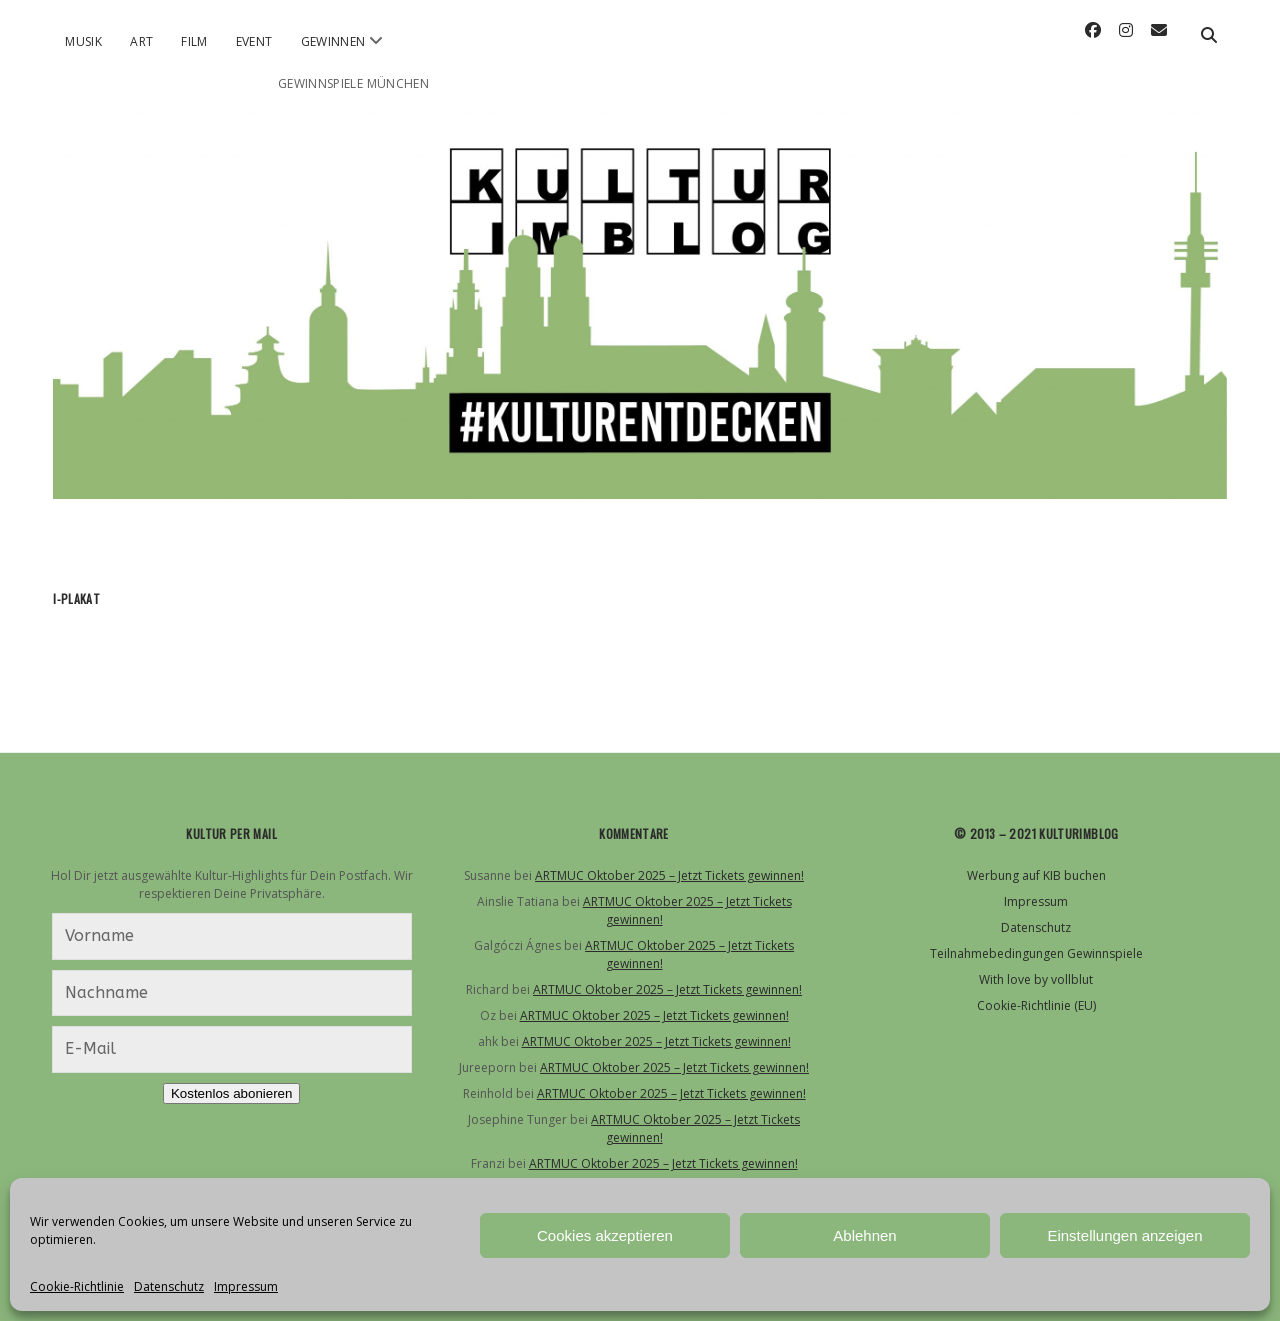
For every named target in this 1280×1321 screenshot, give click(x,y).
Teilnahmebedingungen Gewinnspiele (1036, 953)
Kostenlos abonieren (232, 1093)
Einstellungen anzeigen (1124, 1235)
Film (194, 41)
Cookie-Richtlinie (77, 1286)
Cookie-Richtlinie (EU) (1036, 1005)
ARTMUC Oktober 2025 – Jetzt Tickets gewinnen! (669, 875)
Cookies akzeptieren (605, 1235)
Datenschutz (169, 1286)
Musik (83, 41)
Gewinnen (333, 41)
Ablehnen (864, 1235)
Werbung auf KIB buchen (1036, 875)
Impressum (246, 1286)
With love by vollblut (1036, 979)
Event (254, 41)
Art (141, 41)
